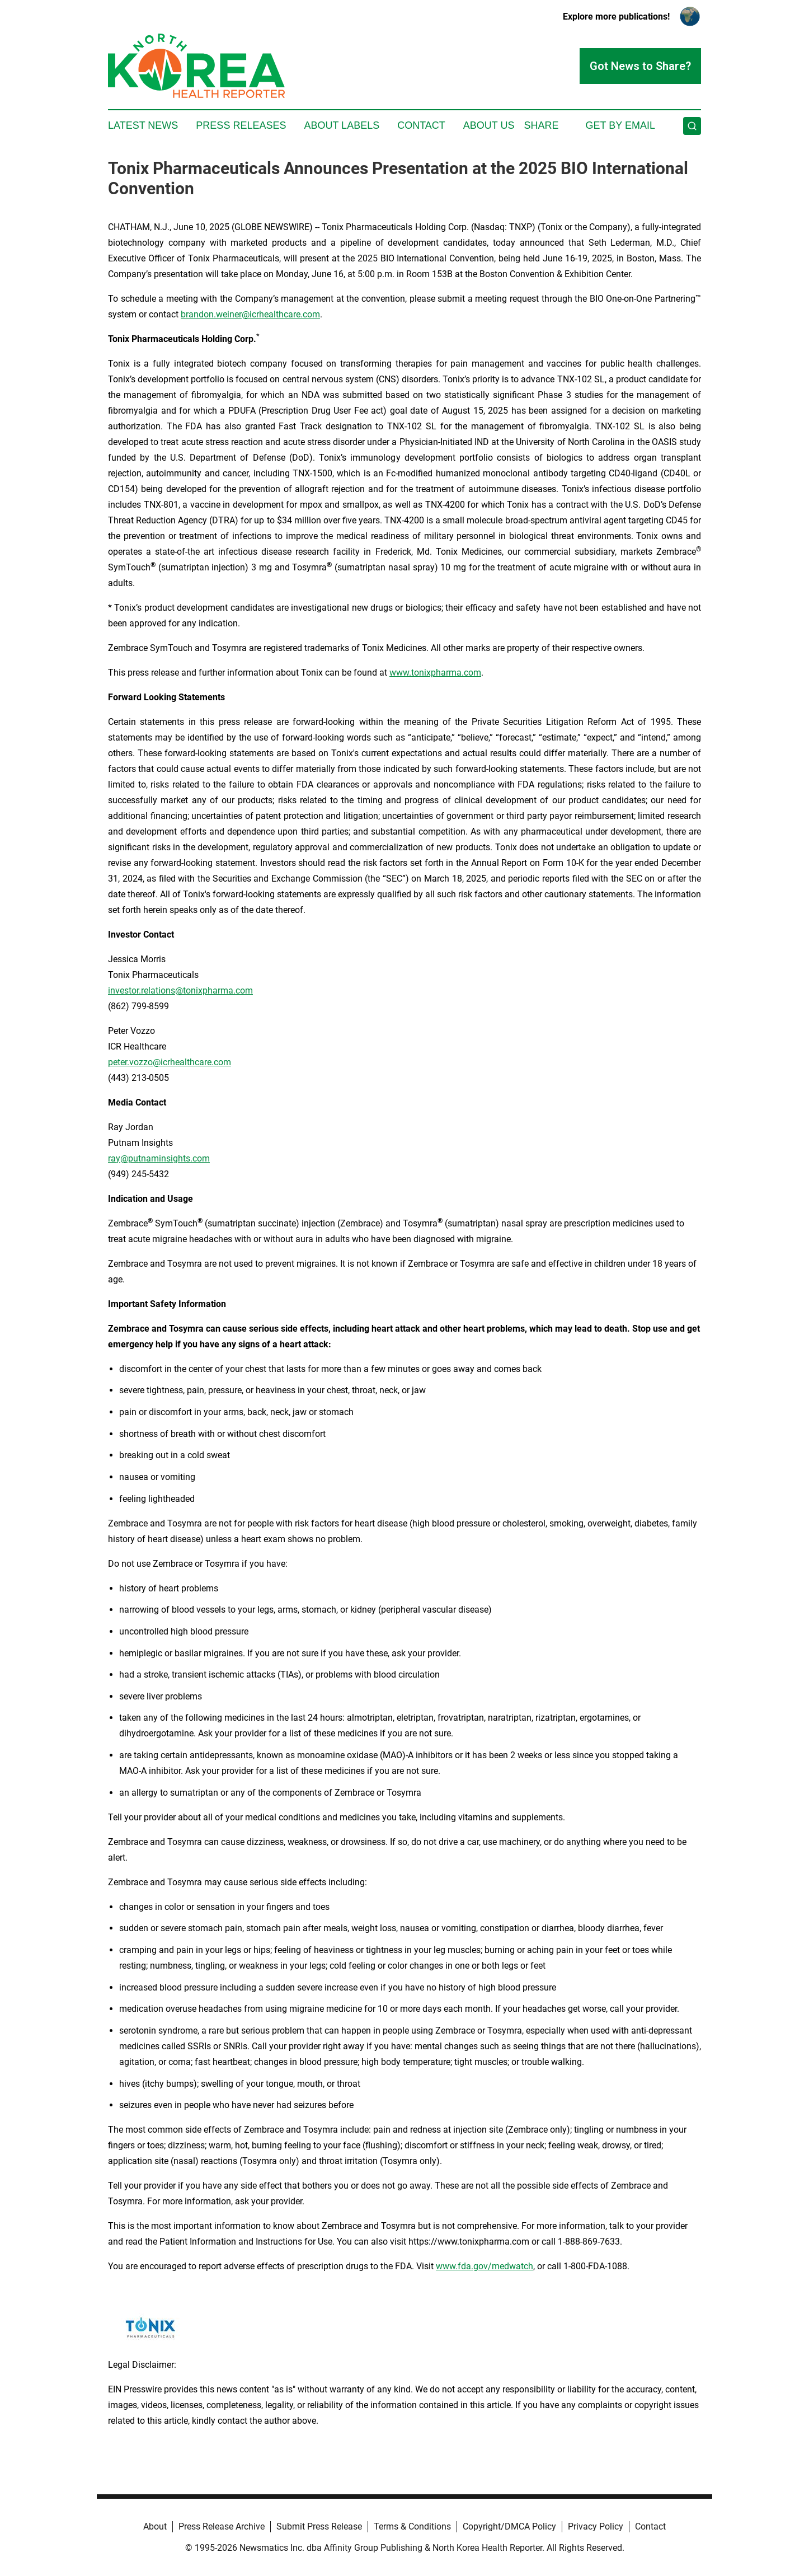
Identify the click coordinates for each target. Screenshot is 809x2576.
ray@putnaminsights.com (159, 1158)
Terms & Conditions (412, 2526)
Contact (421, 125)
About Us (489, 125)
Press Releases (241, 125)
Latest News (143, 125)
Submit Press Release (319, 2526)
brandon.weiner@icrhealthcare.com (250, 314)
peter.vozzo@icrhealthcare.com (169, 1062)
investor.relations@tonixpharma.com (180, 990)
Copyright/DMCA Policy (509, 2526)
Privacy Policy (595, 2526)
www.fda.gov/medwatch (484, 2266)
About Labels (341, 125)
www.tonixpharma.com (435, 672)
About (155, 2526)
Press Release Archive (221, 2526)
